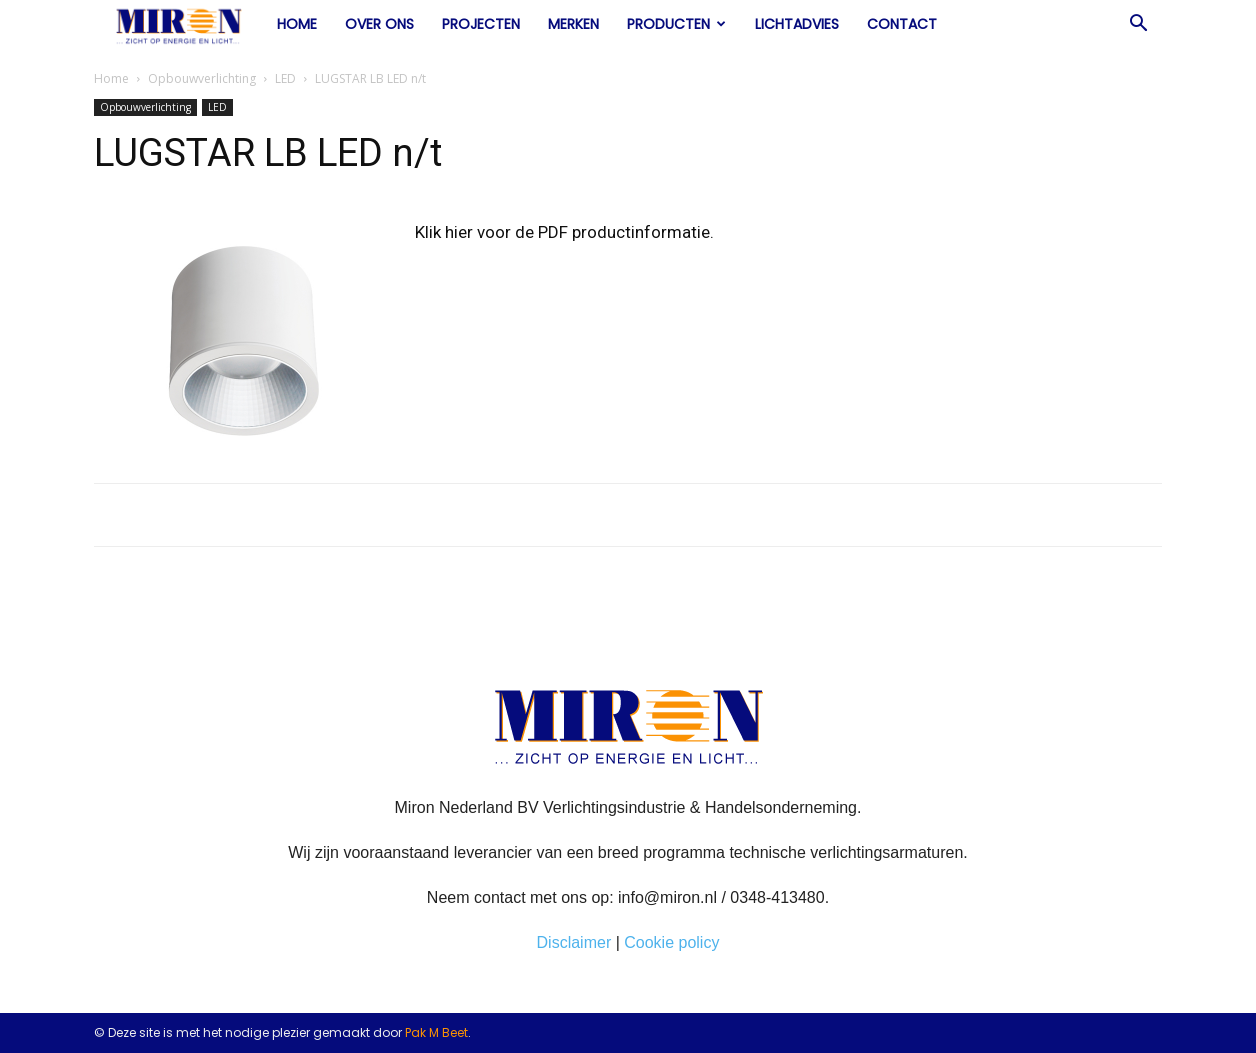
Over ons (379, 24)
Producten (676, 24)
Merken (573, 24)
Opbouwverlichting (202, 78)
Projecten (481, 24)
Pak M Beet (436, 1032)
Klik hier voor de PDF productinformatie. (564, 232)
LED (285, 78)
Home (297, 24)
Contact (902, 24)
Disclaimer (574, 942)
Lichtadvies (797, 24)
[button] (1138, 25)
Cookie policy (671, 942)
